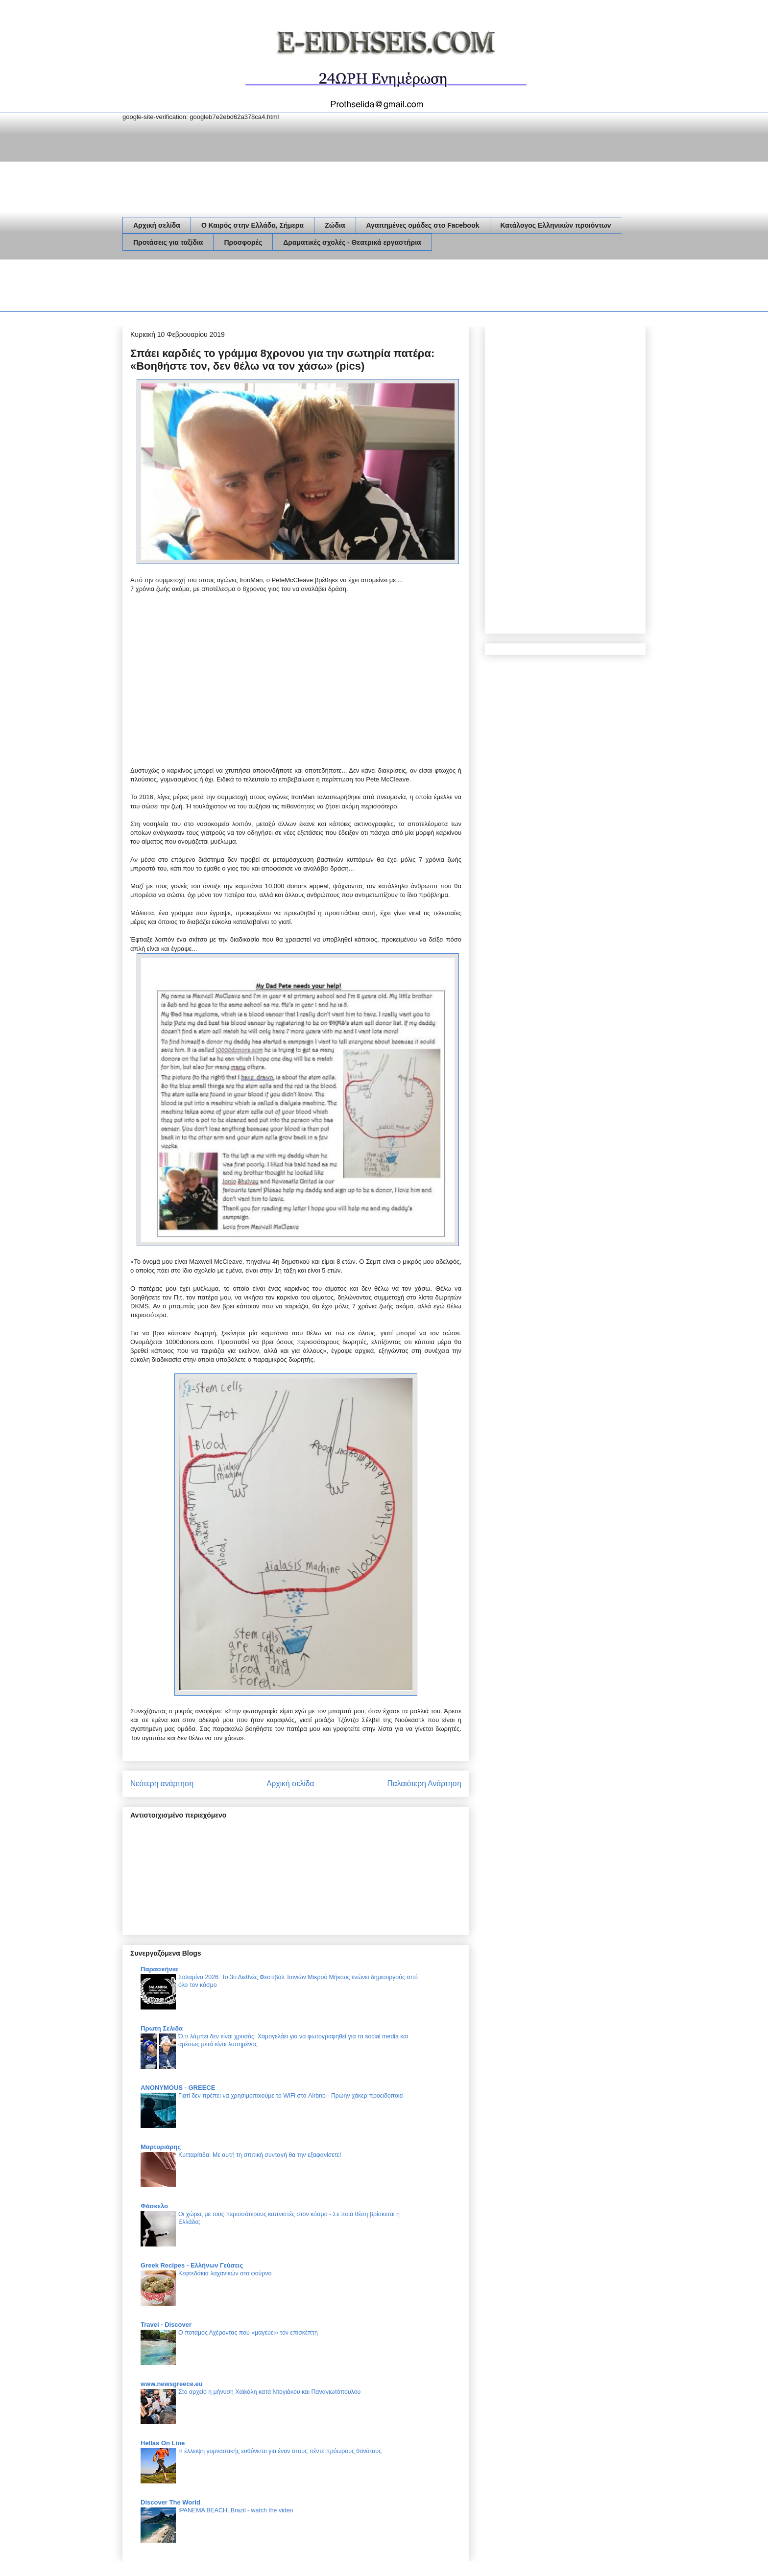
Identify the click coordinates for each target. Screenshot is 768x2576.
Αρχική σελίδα (156, 225)
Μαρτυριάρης (161, 2147)
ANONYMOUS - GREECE (178, 2087)
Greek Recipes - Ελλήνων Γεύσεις (192, 2265)
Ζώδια (335, 225)
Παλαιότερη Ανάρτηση (424, 1783)
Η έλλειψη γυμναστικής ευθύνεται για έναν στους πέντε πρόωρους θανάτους (280, 2451)
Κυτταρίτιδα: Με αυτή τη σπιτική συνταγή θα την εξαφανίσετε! (259, 2154)
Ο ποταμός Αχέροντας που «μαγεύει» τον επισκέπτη (248, 2332)
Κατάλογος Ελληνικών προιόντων (556, 225)
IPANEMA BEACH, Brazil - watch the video (235, 2510)
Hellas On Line (163, 2443)
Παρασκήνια (159, 1969)
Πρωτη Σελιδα (162, 2028)
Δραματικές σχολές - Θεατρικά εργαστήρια (352, 242)
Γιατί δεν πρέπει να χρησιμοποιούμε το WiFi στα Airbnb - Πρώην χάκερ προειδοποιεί (291, 2095)
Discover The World (170, 2502)
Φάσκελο (154, 2206)
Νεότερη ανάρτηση (161, 1783)
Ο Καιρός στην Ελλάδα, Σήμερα (252, 225)
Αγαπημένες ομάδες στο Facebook (423, 225)
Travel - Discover (166, 2324)
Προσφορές (243, 242)
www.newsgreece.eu (172, 2383)
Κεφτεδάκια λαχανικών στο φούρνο (224, 2273)
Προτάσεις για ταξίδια (168, 242)
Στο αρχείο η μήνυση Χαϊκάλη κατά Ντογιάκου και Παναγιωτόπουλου (269, 2391)
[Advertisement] (300, 287)
